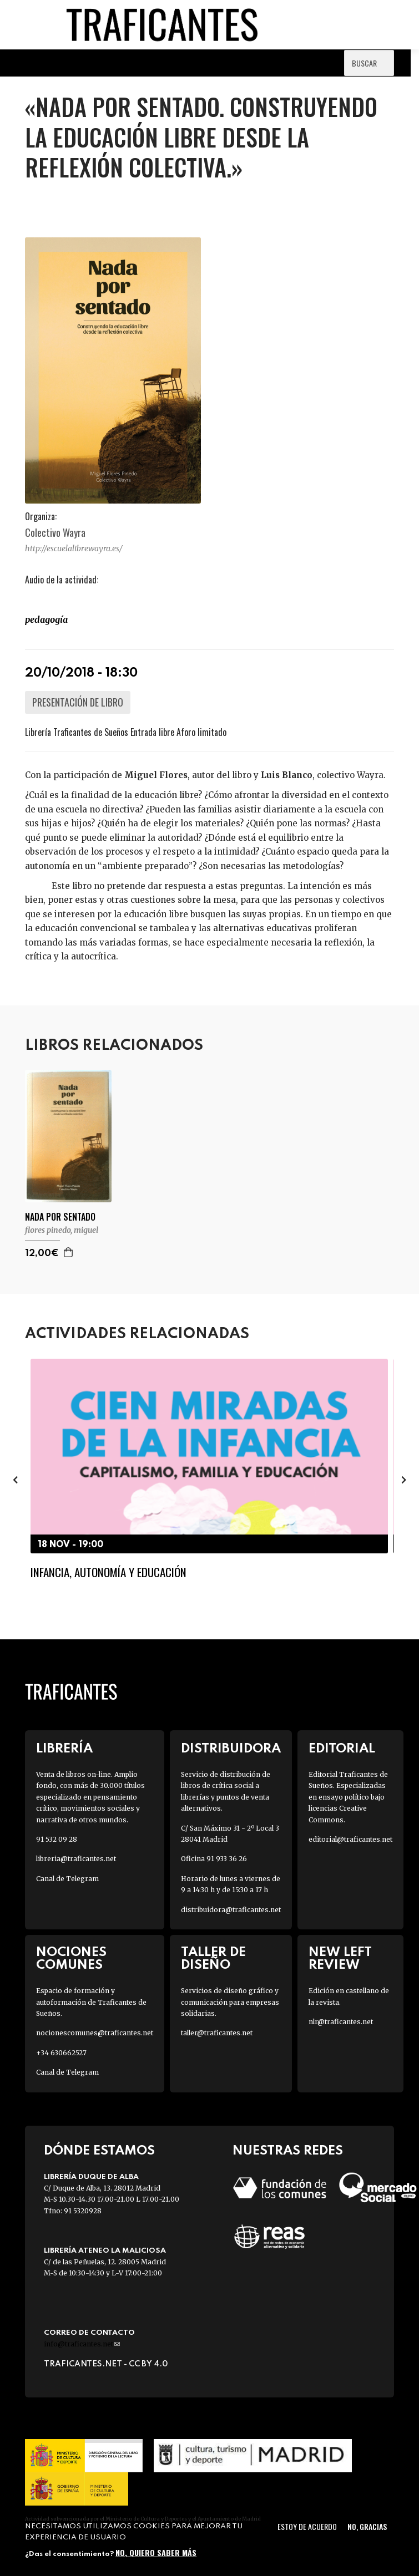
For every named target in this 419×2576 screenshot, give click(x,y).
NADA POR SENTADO (60, 1217)
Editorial (342, 1748)
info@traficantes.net (82, 2344)
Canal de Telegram (67, 1878)
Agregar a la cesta (69, 1252)
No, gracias (367, 2526)
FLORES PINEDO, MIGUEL (61, 1230)
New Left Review (340, 1959)
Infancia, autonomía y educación (108, 1572)
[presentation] (15, 1480)
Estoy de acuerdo (307, 2526)
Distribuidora (231, 1748)
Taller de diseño (213, 1959)
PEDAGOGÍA (46, 619)
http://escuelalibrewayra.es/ (74, 548)
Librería (64, 1748)
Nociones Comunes (71, 1959)
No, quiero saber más (155, 2552)
